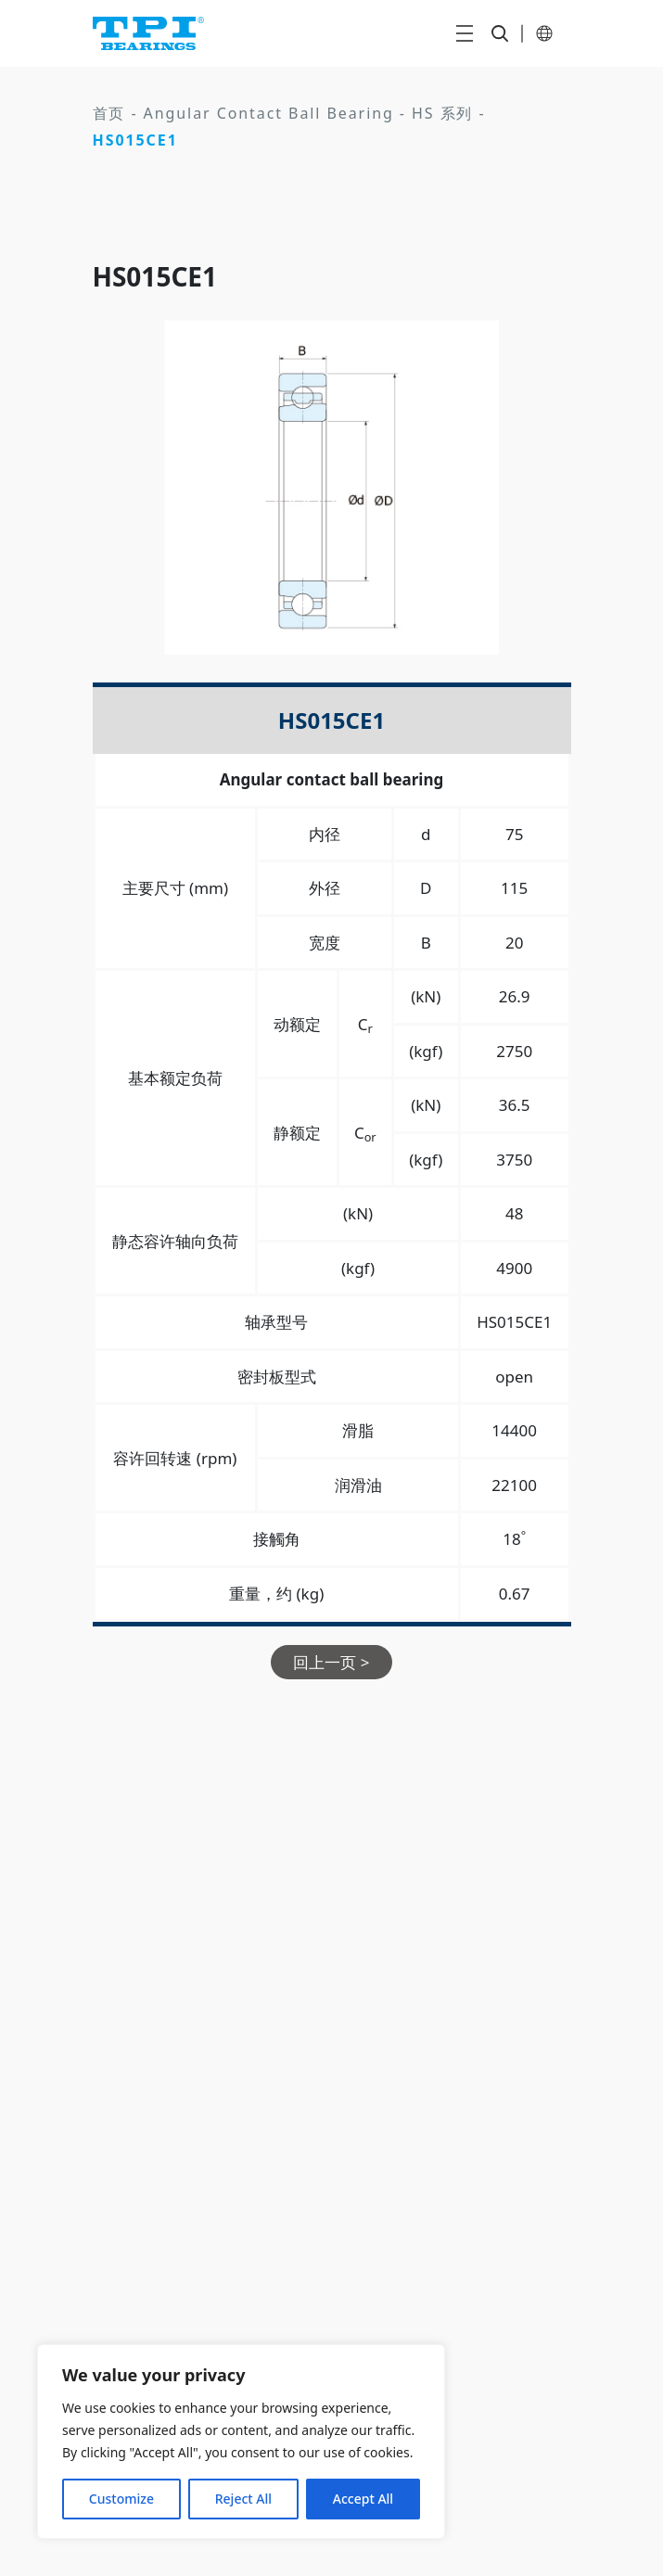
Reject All (243, 2498)
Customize (121, 2498)
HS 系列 (442, 113)
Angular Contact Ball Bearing (269, 113)
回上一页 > (331, 1662)
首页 (109, 113)
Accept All (363, 2498)
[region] (241, 2441)
